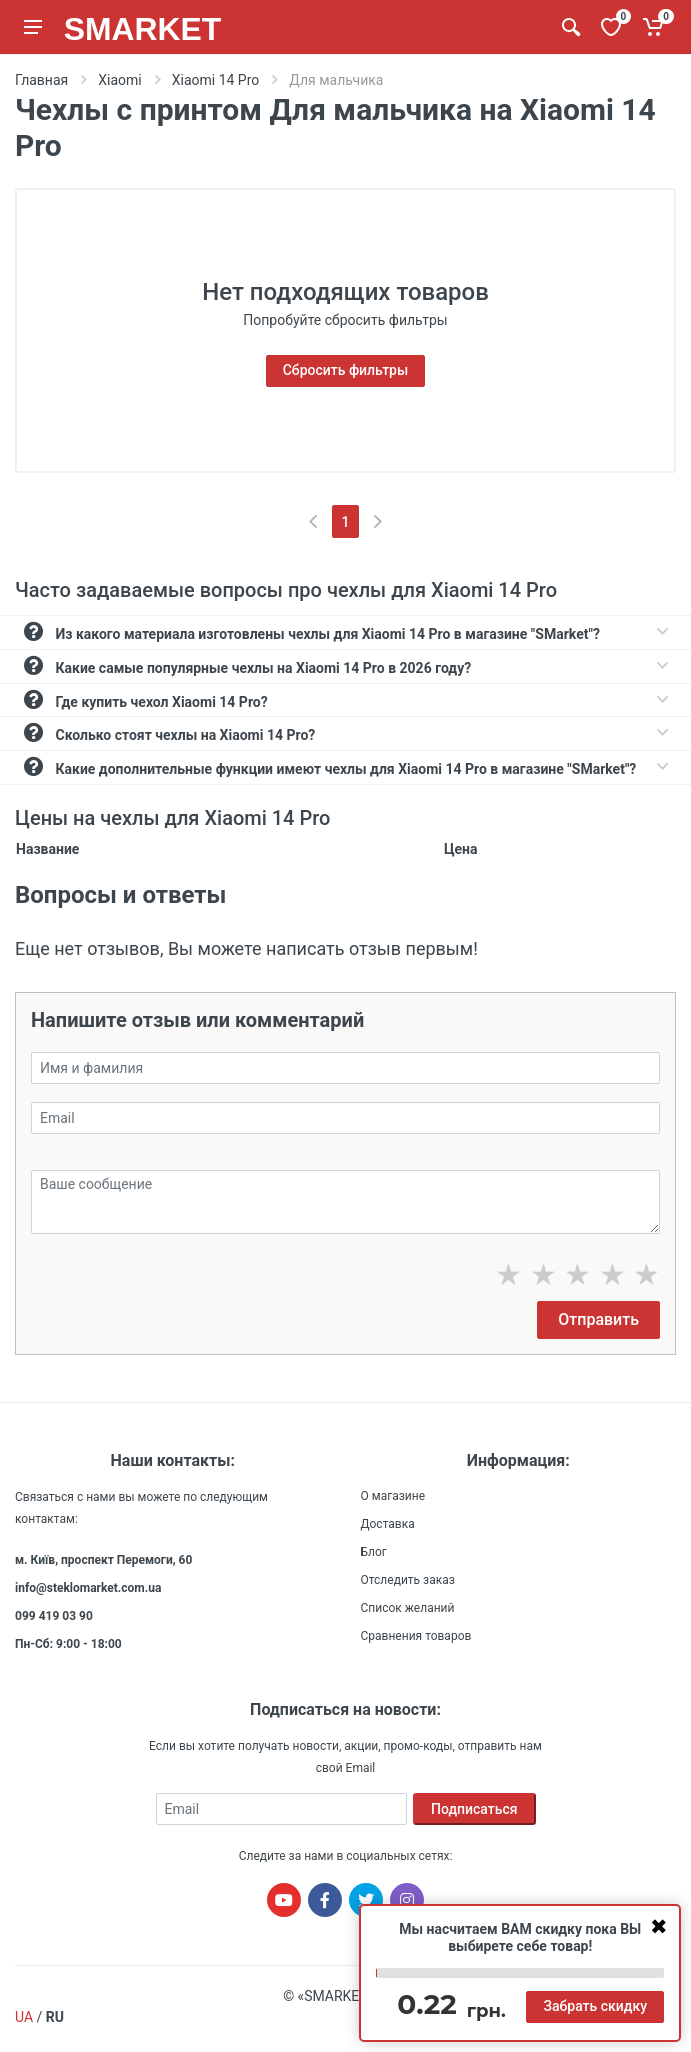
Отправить (598, 1319)
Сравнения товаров (416, 1636)
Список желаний (408, 1608)
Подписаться (474, 1809)
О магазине (393, 1496)
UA (24, 2017)
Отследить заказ (408, 1580)
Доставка (388, 1524)
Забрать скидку (595, 2006)
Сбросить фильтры (346, 370)
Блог (374, 1552)
